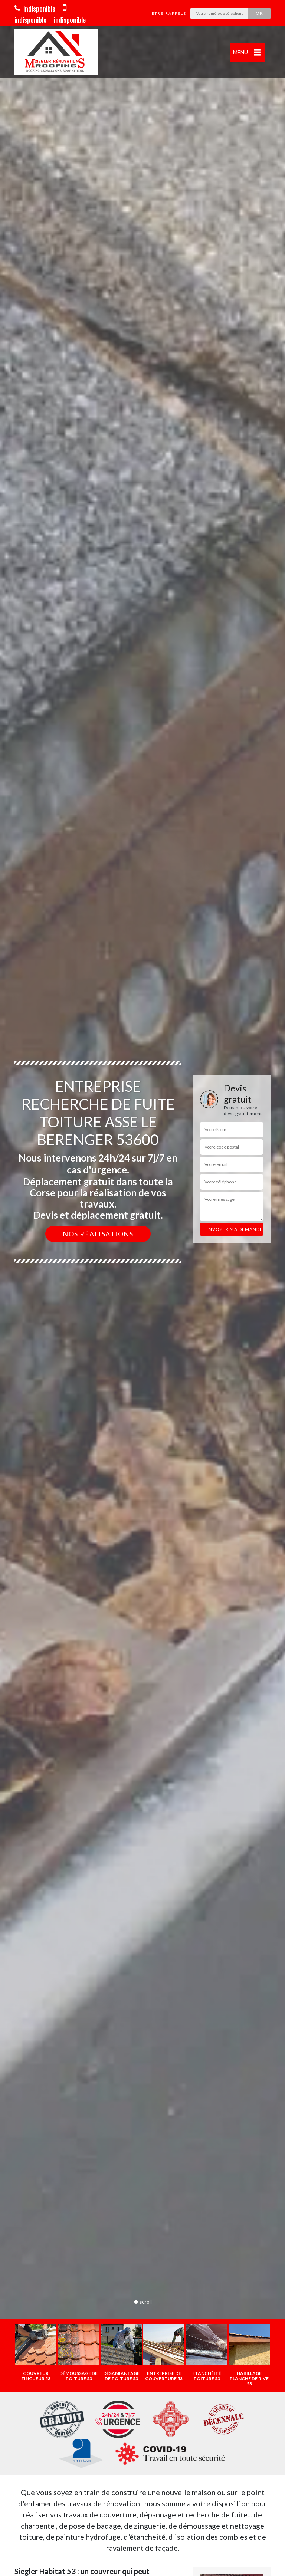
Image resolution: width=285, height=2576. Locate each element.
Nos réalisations (98, 1234)
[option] (142, 1288)
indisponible (34, 8)
